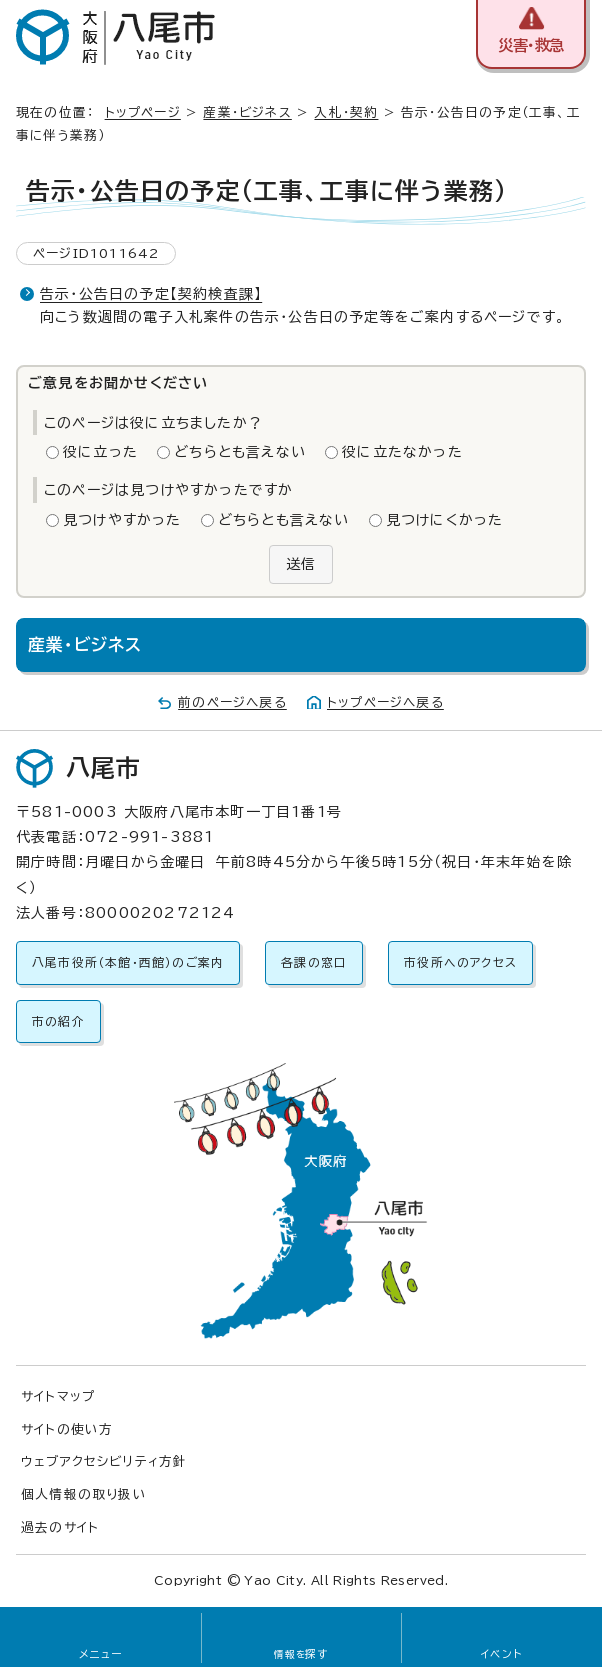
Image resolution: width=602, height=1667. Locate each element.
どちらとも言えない (240, 452)
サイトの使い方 (67, 1429)
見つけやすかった (122, 520)
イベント (501, 1654)
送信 (301, 564)
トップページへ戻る (385, 702)
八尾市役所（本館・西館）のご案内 (128, 962)
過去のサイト (60, 1527)
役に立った (100, 452)
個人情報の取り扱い (84, 1494)
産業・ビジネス (247, 112)
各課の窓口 (314, 962)
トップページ (143, 112)
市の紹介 (58, 1021)
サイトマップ (58, 1396)
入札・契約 (346, 112)
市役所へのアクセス (460, 962)
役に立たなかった (402, 452)
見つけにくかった (445, 520)
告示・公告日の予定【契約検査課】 (151, 294)
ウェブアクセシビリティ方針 (104, 1461)
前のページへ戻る (232, 702)
